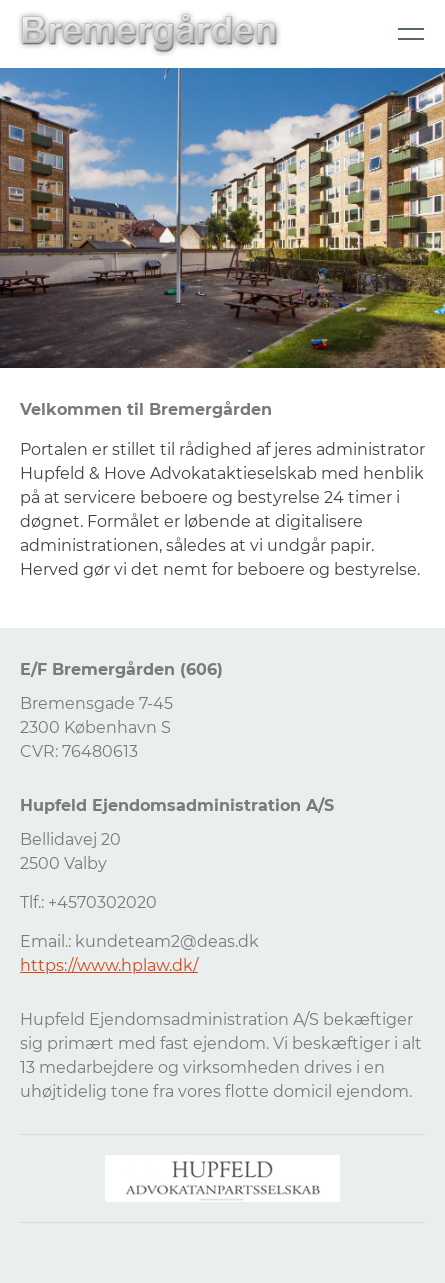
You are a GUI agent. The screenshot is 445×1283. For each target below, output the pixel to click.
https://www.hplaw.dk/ (109, 965)
